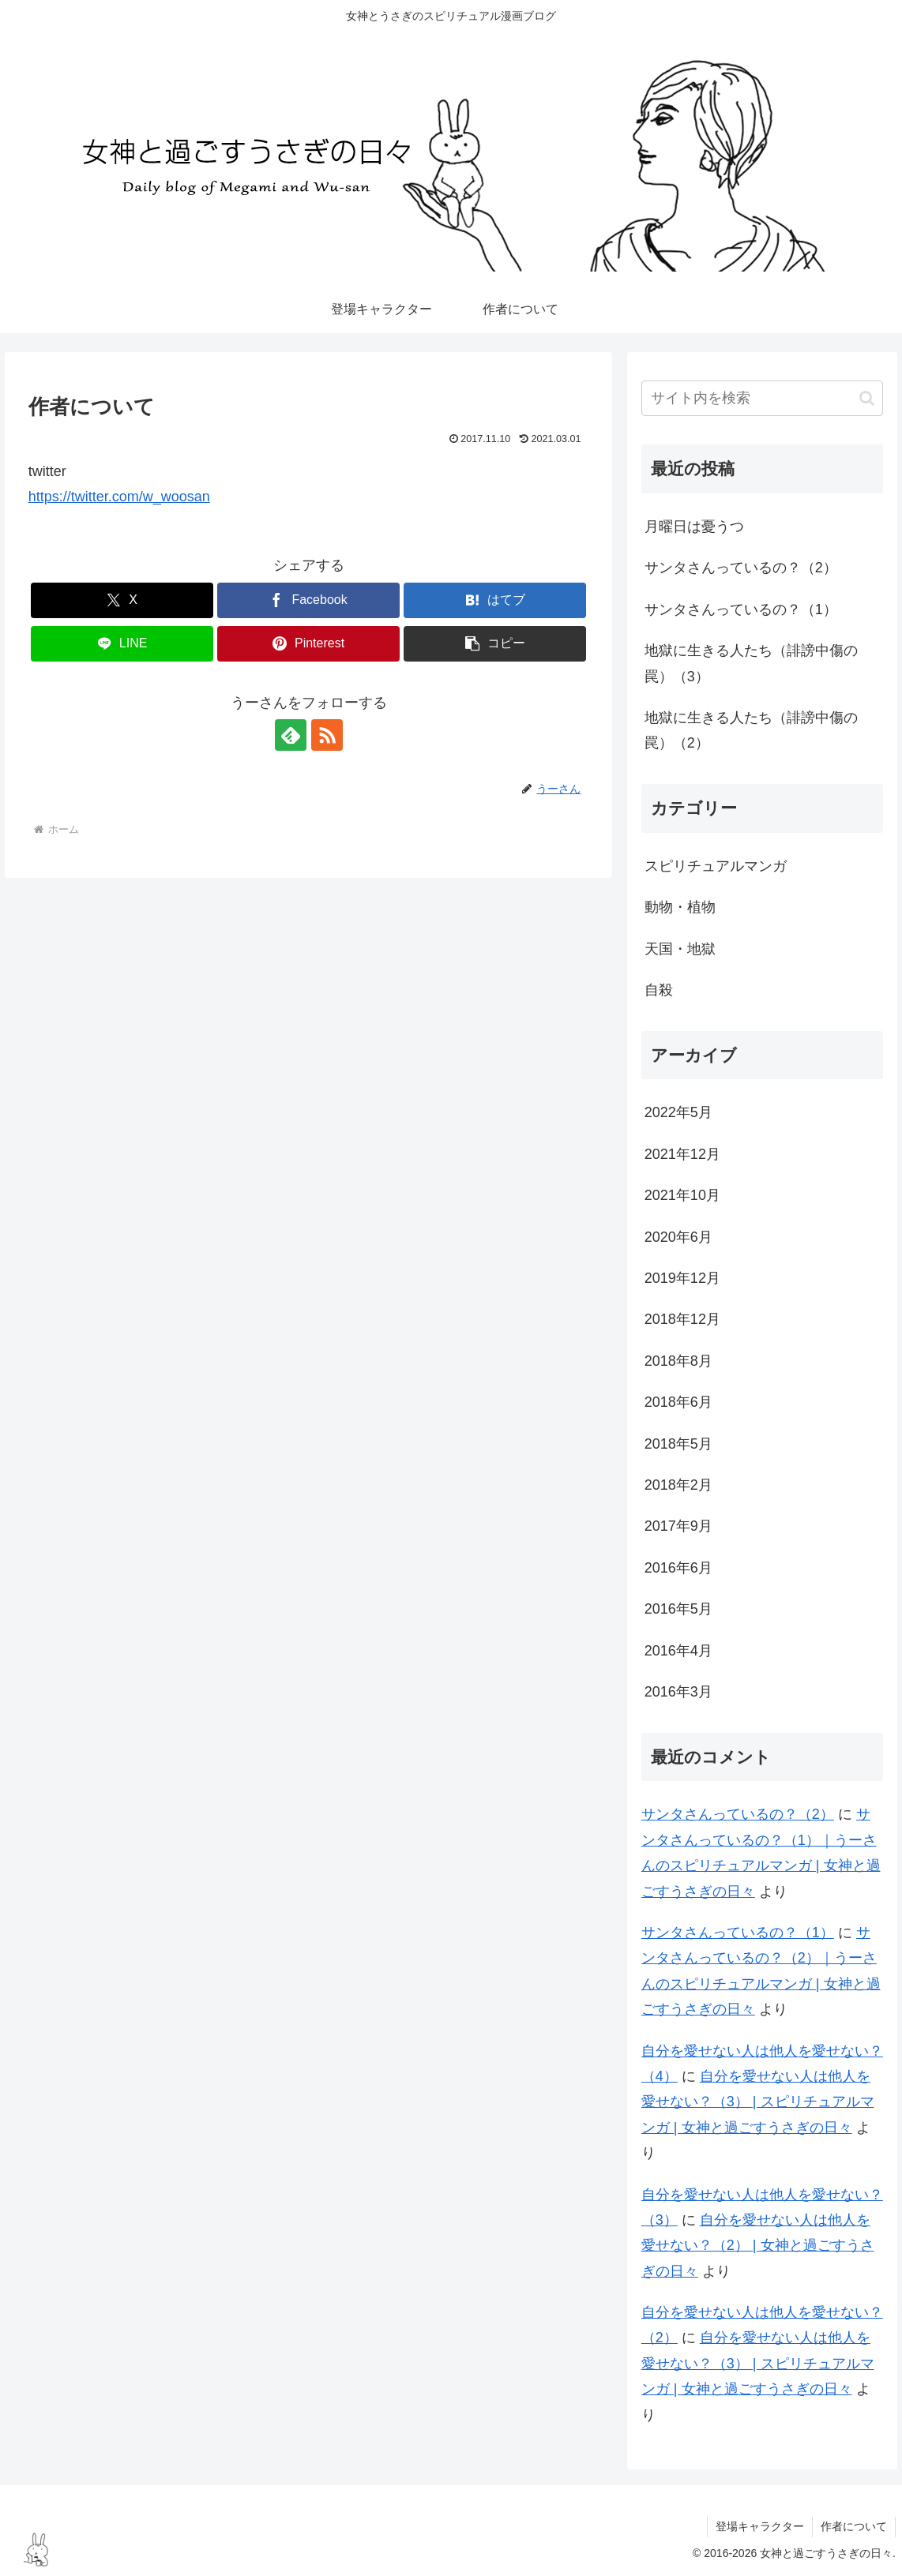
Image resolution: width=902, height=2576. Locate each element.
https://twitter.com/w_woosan (119, 496)
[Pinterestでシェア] (308, 644)
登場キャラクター (760, 2526)
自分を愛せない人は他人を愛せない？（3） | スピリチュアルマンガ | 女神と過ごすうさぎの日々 (757, 2101)
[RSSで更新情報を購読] (327, 735)
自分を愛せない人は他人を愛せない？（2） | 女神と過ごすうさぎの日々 (757, 2245)
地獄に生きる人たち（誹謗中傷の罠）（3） (751, 663)
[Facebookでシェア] (308, 600)
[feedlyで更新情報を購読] (290, 735)
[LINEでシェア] (122, 644)
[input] (762, 398)
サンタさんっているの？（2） (741, 568)
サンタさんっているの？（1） (741, 609)
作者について (854, 2526)
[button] (495, 644)
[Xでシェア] (122, 600)
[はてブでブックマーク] (495, 600)
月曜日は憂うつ (694, 526)
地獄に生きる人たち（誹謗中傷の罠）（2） (751, 730)
